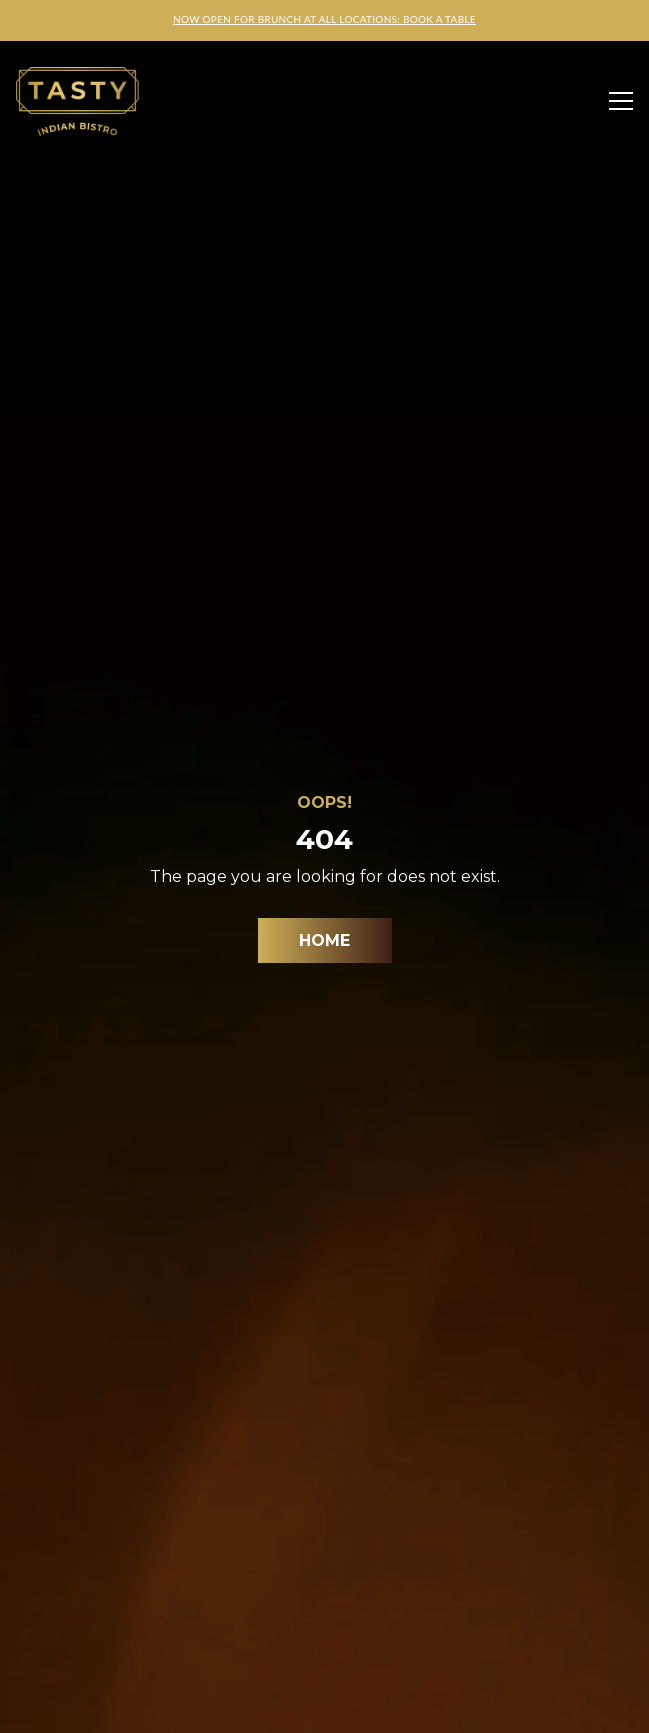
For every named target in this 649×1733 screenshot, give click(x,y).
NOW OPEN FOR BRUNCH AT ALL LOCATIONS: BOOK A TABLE (324, 19)
